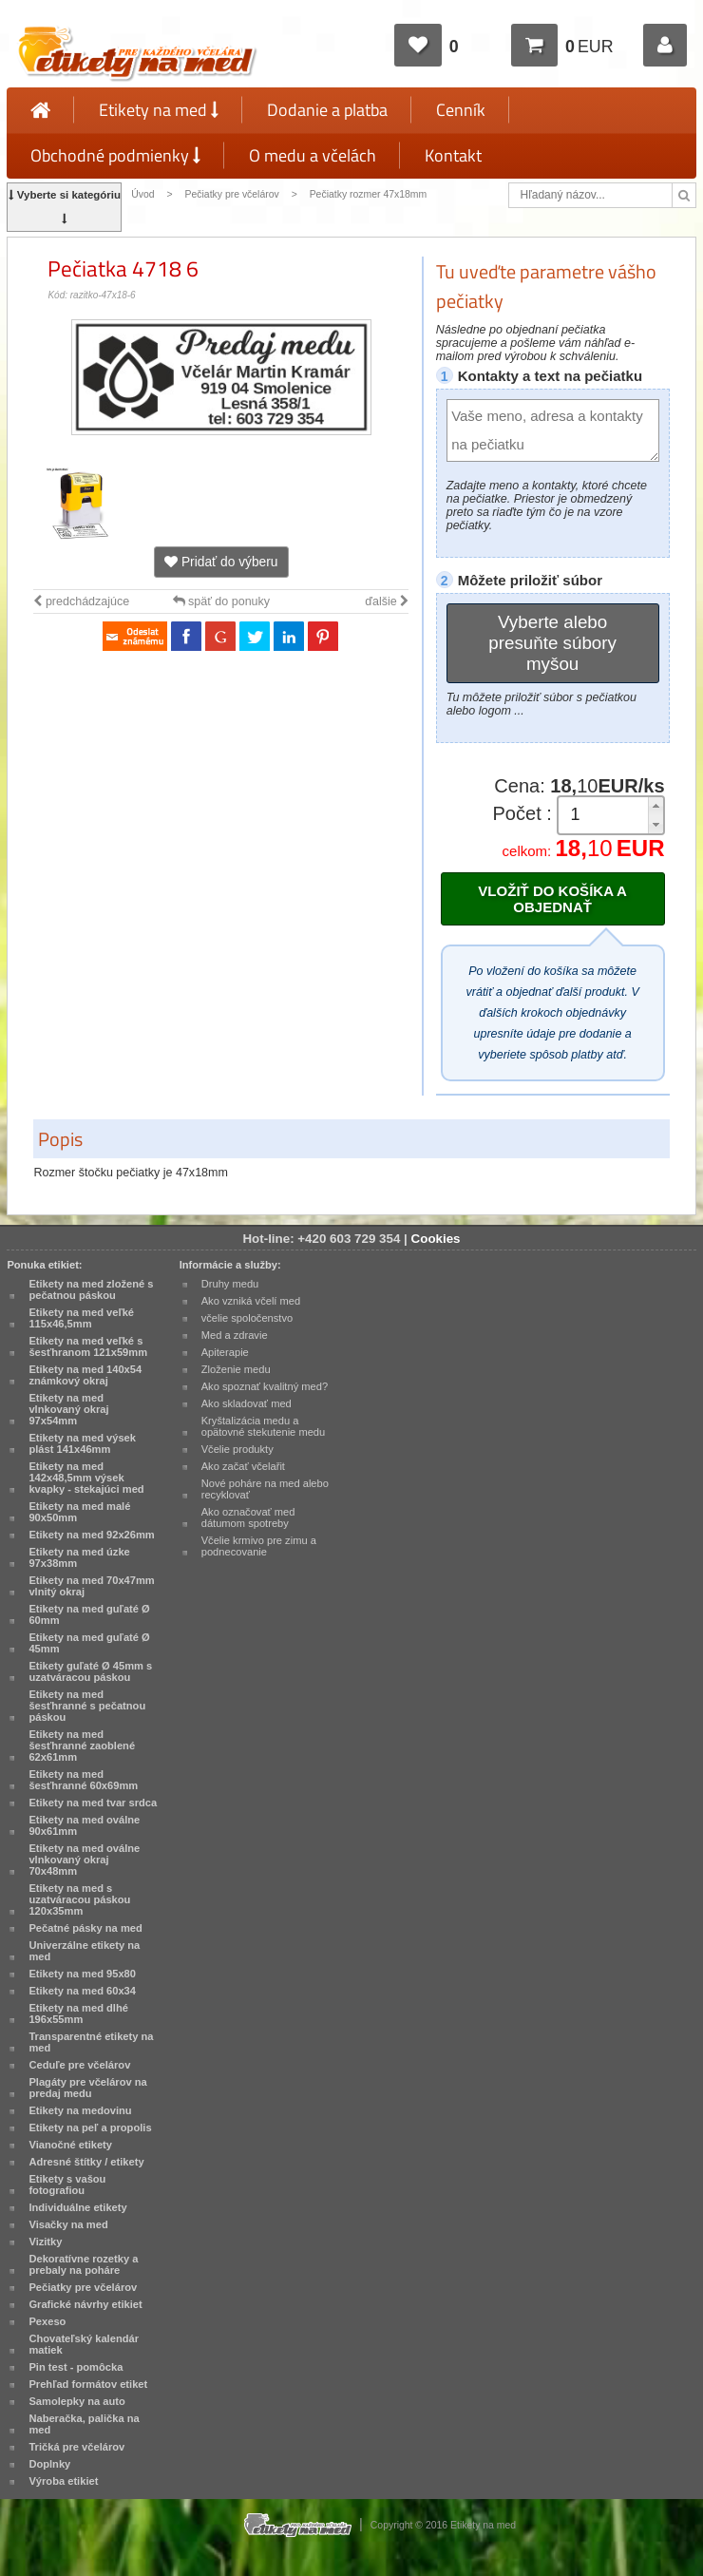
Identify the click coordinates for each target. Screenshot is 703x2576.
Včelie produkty (237, 1449)
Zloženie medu (236, 1369)
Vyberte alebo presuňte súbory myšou (552, 643)
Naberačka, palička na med (83, 2424)
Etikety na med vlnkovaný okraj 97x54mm (68, 1409)
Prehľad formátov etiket (87, 2384)
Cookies (436, 1238)
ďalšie (386, 601)
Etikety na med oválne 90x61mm (84, 1825)
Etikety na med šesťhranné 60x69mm (83, 1779)
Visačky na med (67, 2224)
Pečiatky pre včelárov (232, 194)
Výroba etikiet (63, 2481)
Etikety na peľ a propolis (89, 2127)
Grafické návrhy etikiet (85, 2304)
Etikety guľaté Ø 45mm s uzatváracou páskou (90, 1671)
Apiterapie (225, 1352)
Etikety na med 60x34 (82, 1990)
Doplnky (49, 2464)
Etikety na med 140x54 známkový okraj (85, 1375)
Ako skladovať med (246, 1403)
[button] (655, 806)
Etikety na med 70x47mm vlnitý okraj (91, 1585)
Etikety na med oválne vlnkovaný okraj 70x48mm (84, 1859)
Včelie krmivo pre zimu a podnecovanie (258, 1546)
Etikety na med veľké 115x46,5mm (81, 1318)
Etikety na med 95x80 (82, 1973)
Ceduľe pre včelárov (79, 2064)
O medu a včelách (312, 155)
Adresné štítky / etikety (85, 2161)
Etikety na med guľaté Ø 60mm (88, 1614)
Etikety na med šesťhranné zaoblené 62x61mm (81, 1745)
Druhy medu (230, 1283)
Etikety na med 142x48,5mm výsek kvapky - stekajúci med (85, 1477)
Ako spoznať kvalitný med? (264, 1386)
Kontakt (453, 155)
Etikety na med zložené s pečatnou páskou (90, 1289)
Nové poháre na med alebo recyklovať (265, 1489)
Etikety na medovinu (79, 2110)
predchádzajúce (81, 601)
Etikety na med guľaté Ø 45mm (88, 1642)
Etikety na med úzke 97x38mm (78, 1557)
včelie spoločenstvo (247, 1318)
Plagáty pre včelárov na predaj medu (87, 2087)
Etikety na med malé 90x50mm (79, 1511)
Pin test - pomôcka (75, 2367)
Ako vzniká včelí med (251, 1301)
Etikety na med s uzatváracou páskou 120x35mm (79, 1899)
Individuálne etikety (77, 2207)
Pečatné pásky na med (85, 1928)
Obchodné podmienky (115, 155)
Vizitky (45, 2241)
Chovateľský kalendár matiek (83, 2344)
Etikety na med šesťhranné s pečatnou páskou (86, 1706)
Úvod (142, 194)
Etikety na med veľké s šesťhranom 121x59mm (87, 1346)
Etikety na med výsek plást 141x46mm (82, 1443)
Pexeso (47, 2321)
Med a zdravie (234, 1335)
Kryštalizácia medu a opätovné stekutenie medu (263, 1426)
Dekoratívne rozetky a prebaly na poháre (83, 2264)
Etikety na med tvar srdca (92, 1802)
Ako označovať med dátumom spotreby (248, 1517)
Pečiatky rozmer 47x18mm (369, 194)
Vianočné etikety (70, 2144)
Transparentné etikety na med (90, 2042)
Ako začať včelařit (243, 1466)
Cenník (460, 110)
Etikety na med (158, 110)
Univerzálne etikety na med (84, 1950)
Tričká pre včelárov (76, 2446)
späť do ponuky (222, 601)
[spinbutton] (604, 815)
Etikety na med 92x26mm (91, 1534)
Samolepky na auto (76, 2401)
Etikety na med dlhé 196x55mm (77, 2013)
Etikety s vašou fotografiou (66, 2184)
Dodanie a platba (327, 110)
